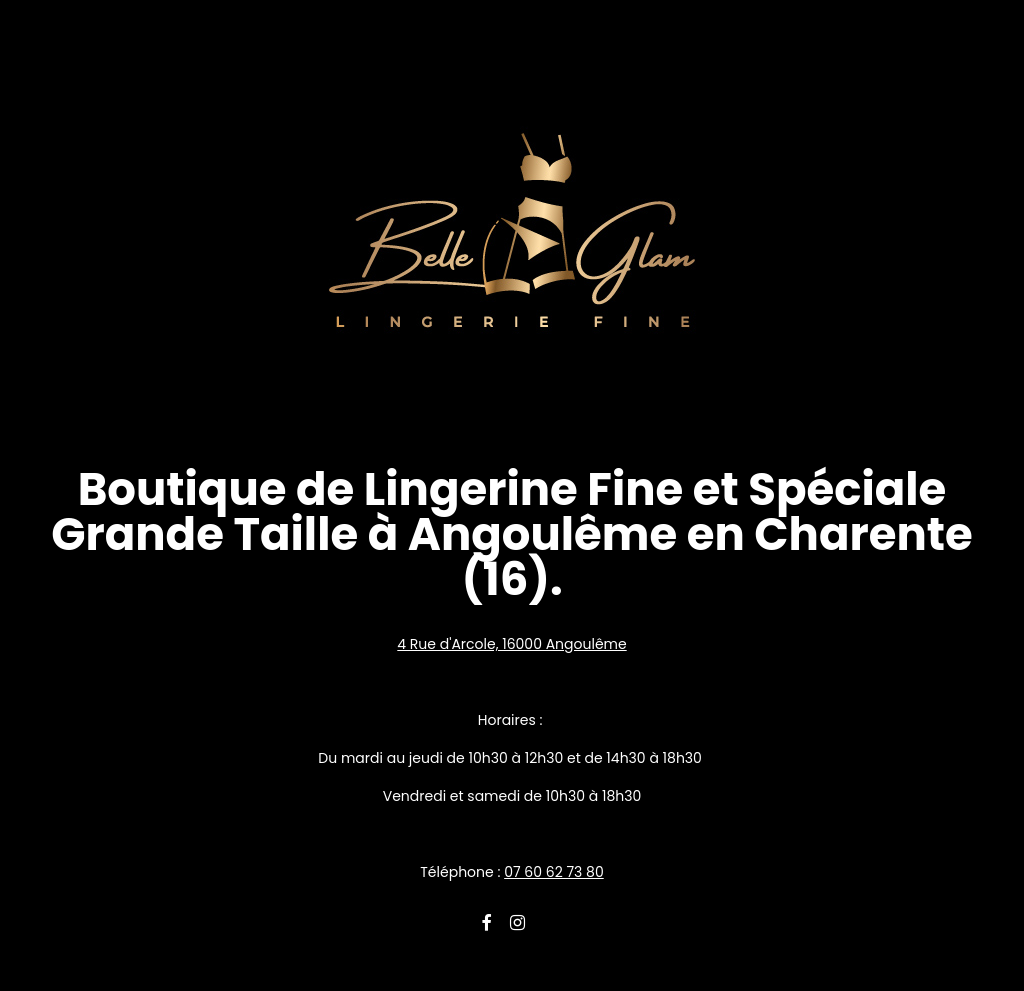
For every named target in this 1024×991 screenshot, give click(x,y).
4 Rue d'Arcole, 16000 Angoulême (511, 644)
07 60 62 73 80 (554, 872)
